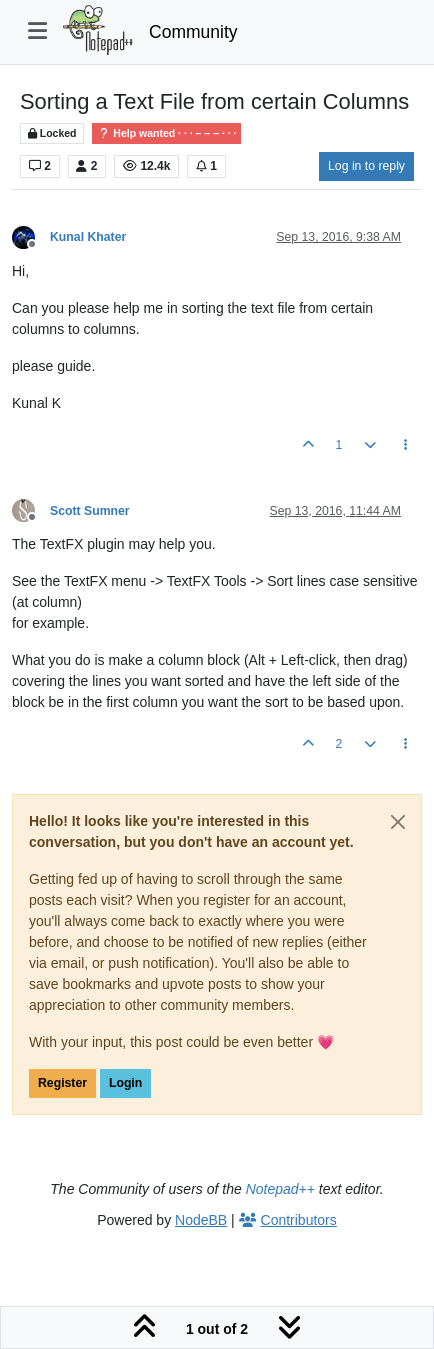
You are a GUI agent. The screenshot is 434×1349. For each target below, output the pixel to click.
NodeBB (201, 1220)
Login (125, 1083)
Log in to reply (366, 166)
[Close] (398, 822)
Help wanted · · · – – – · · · (166, 133)
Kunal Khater (88, 237)
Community (193, 32)
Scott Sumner (90, 511)
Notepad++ (280, 1189)
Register (62, 1083)
